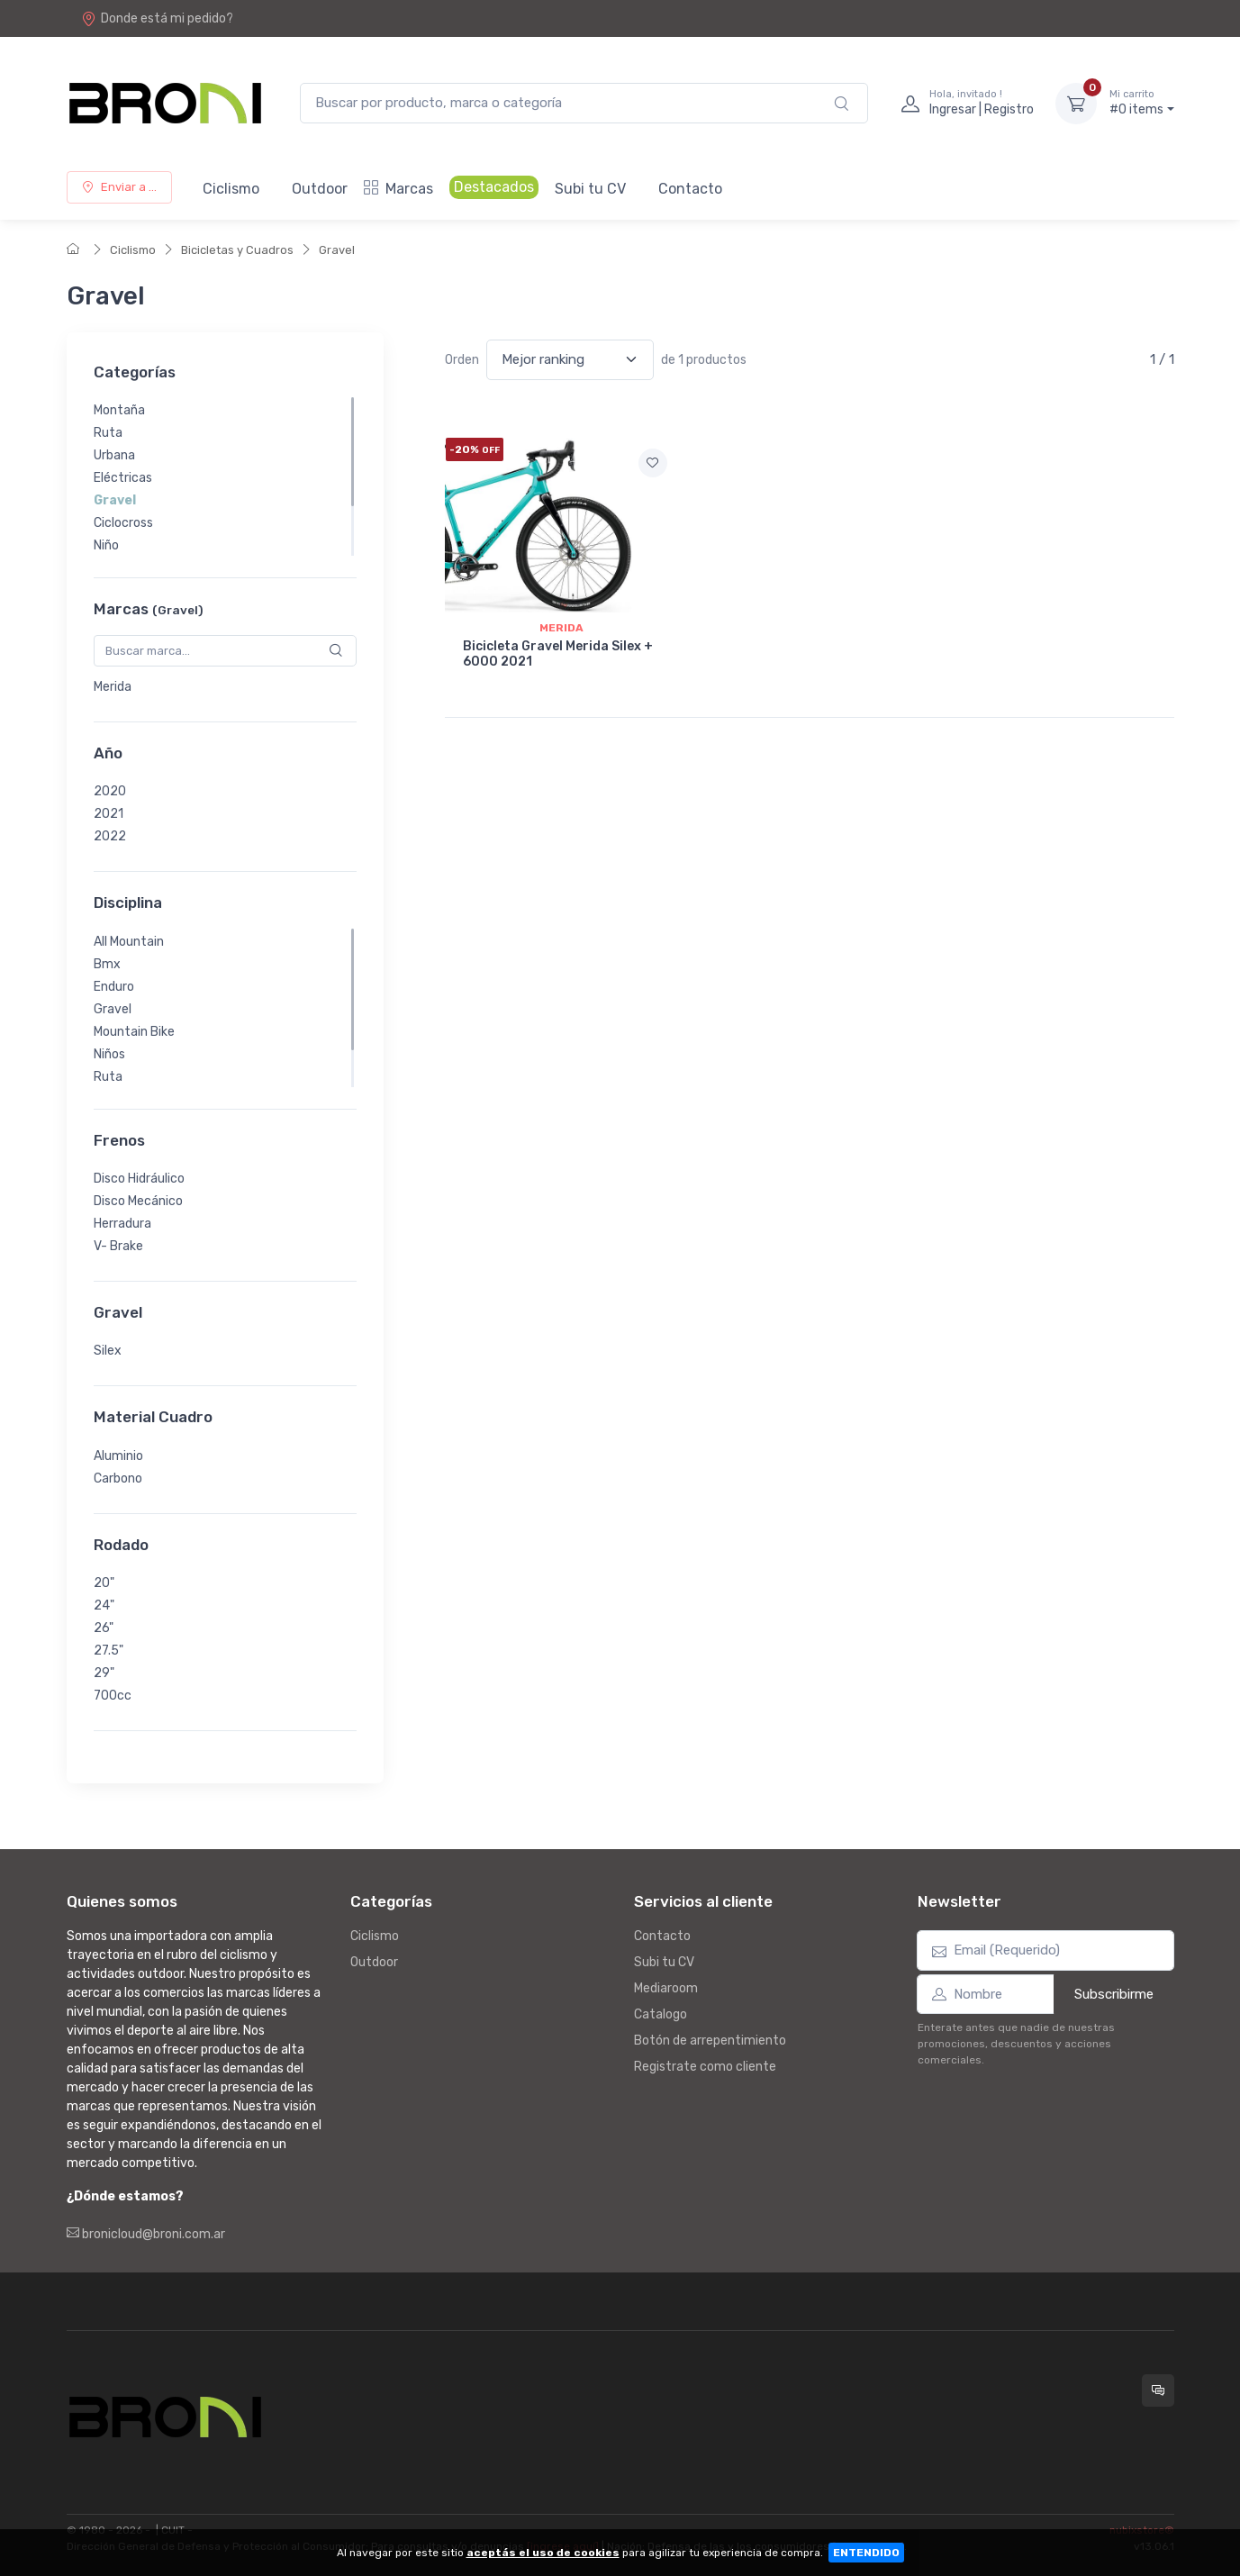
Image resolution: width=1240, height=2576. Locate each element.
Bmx (107, 964)
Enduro (114, 986)
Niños (109, 1054)
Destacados (494, 186)
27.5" (108, 1650)
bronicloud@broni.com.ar (146, 2234)
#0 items (1141, 102)
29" (104, 1673)
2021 (108, 813)
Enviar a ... (119, 187)
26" (103, 1628)
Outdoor (320, 188)
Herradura (122, 1223)
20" (104, 1583)
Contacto (690, 188)
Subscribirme (1114, 1994)
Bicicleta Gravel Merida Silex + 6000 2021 (558, 654)
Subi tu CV (590, 188)
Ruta (108, 432)
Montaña (119, 410)
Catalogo (660, 2014)
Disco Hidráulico (139, 1178)
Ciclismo (231, 188)
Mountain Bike (134, 1031)
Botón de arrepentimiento (710, 2040)
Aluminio (118, 1456)
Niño (106, 545)
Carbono (118, 1478)
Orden (462, 359)
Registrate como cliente (705, 2066)
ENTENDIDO (866, 2552)
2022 (110, 836)
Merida (112, 686)
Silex (108, 1351)
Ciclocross (123, 523)
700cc (112, 1695)
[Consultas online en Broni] (1158, 2390)
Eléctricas (123, 477)
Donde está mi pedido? (157, 18)
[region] (225, 476)
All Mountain (129, 941)
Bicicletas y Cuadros (237, 250)
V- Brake (118, 1246)
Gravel (337, 250)
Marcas (398, 188)
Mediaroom (666, 1988)
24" (104, 1605)
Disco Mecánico (138, 1201)
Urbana (114, 455)
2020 (110, 791)
